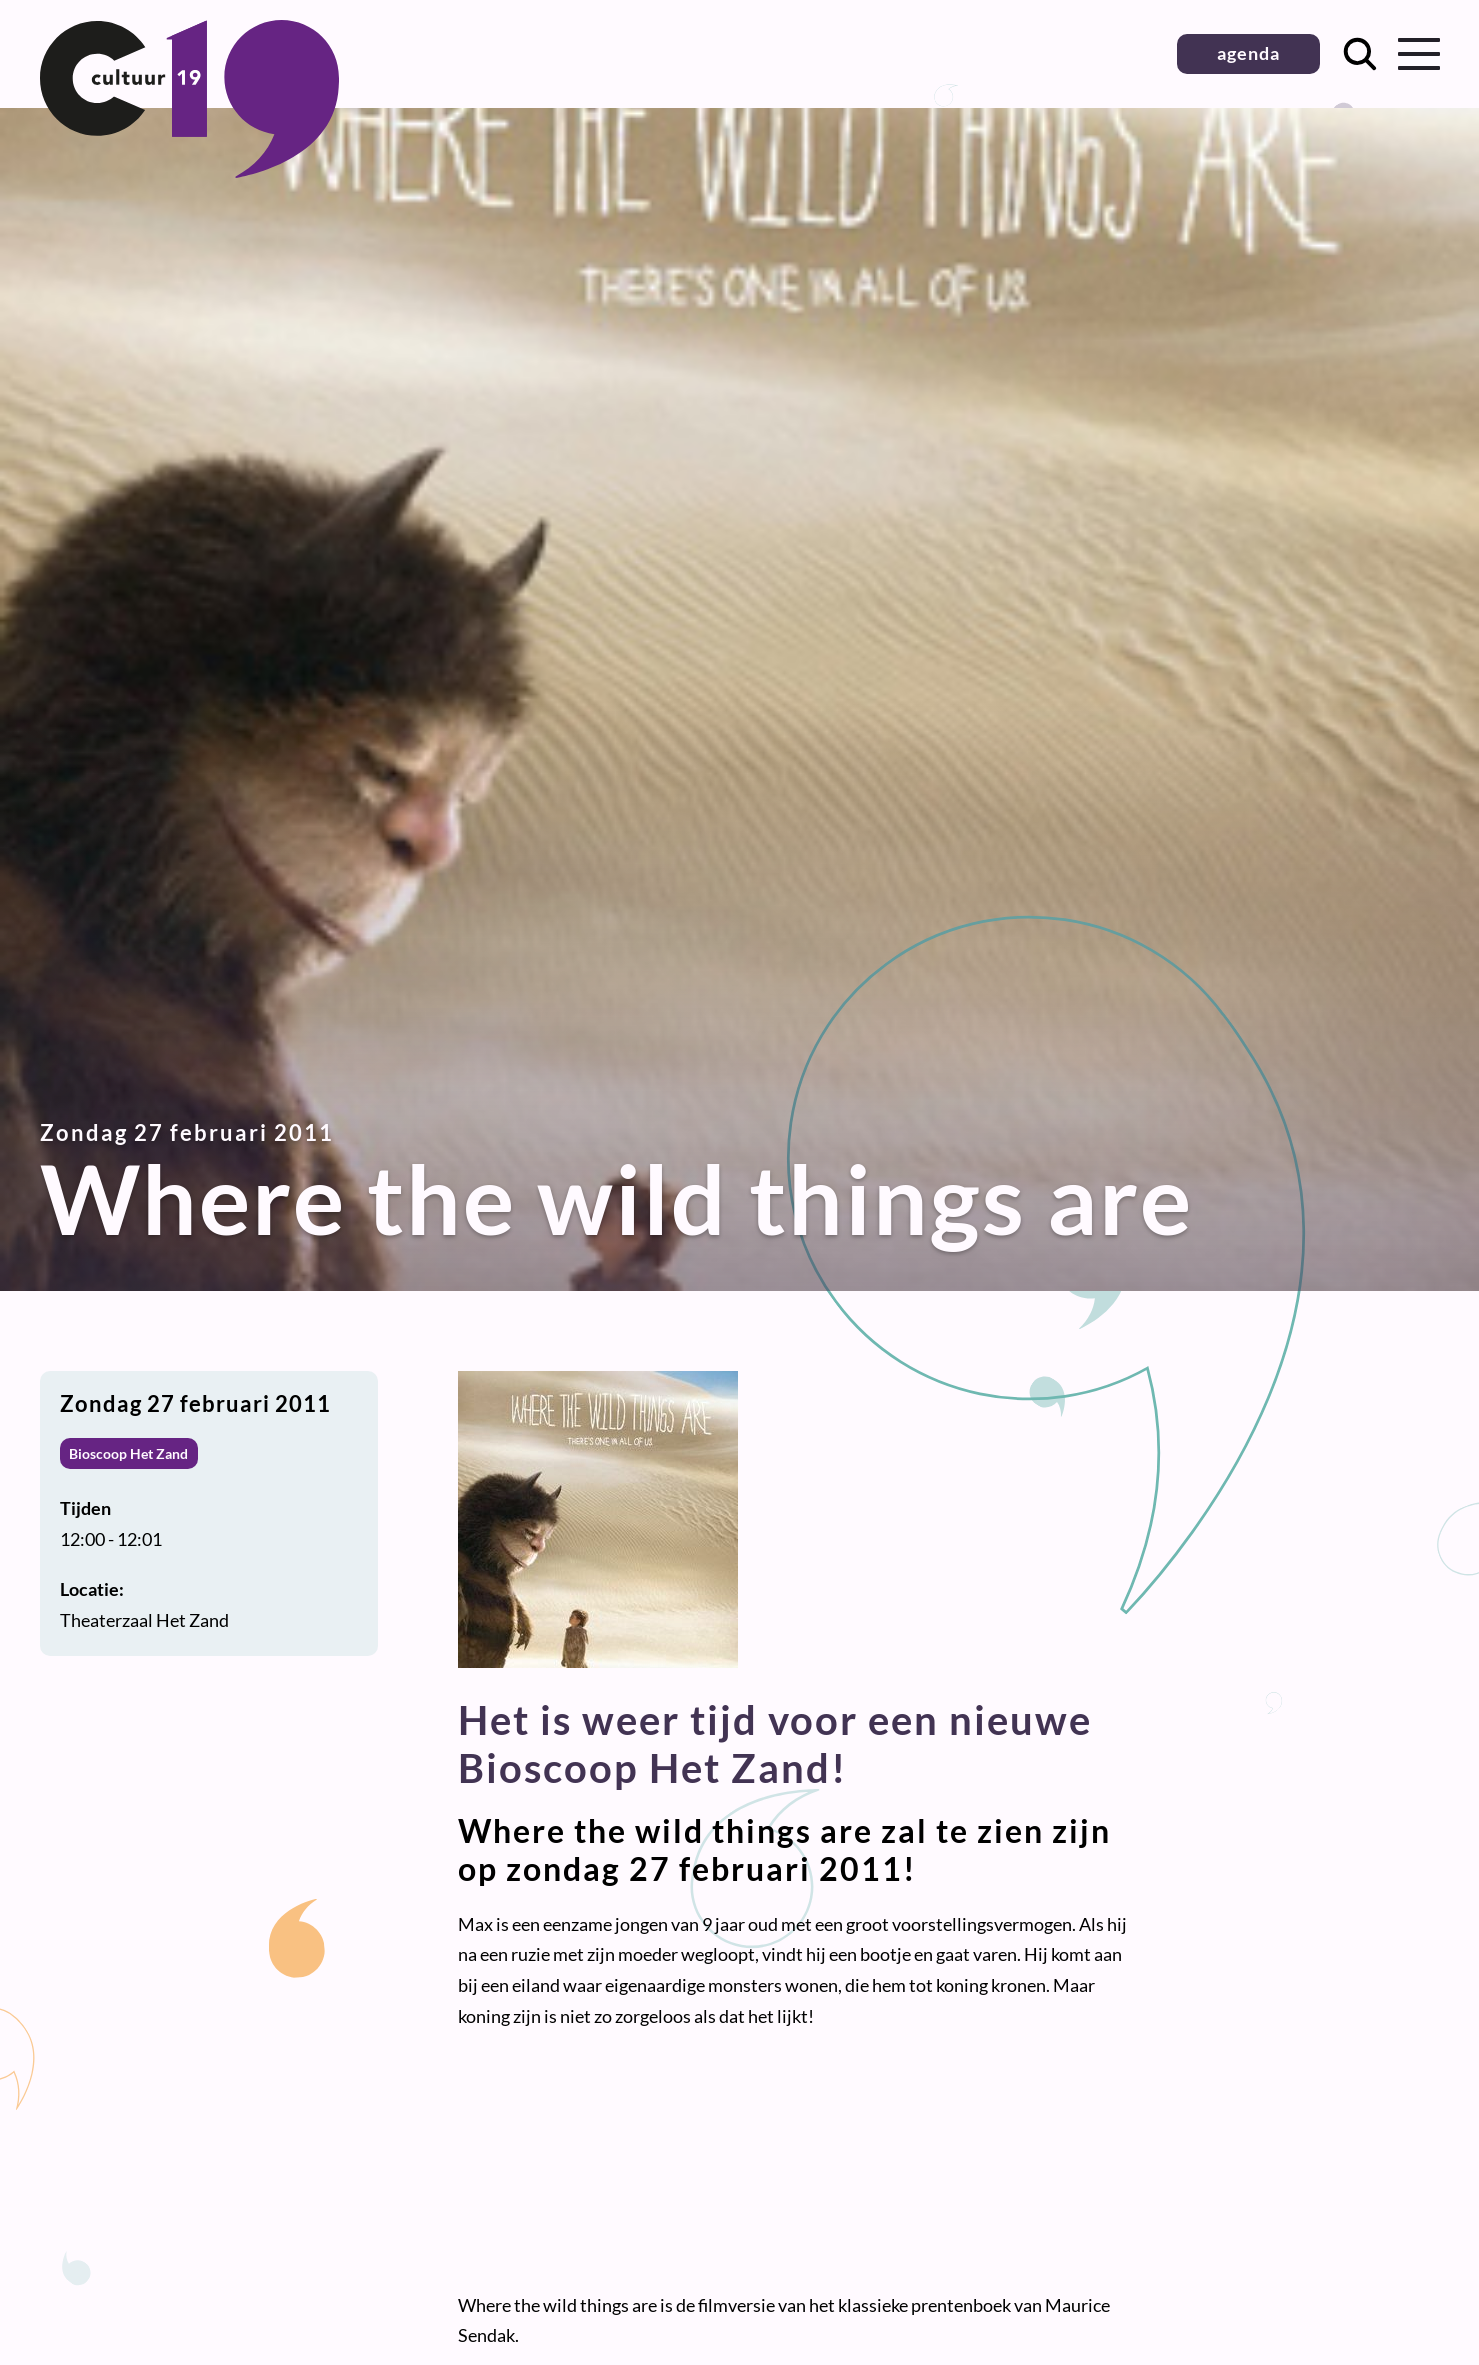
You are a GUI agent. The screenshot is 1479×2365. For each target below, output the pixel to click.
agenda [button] (1248, 53)
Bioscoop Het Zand (128, 1453)
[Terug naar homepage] (190, 171)
